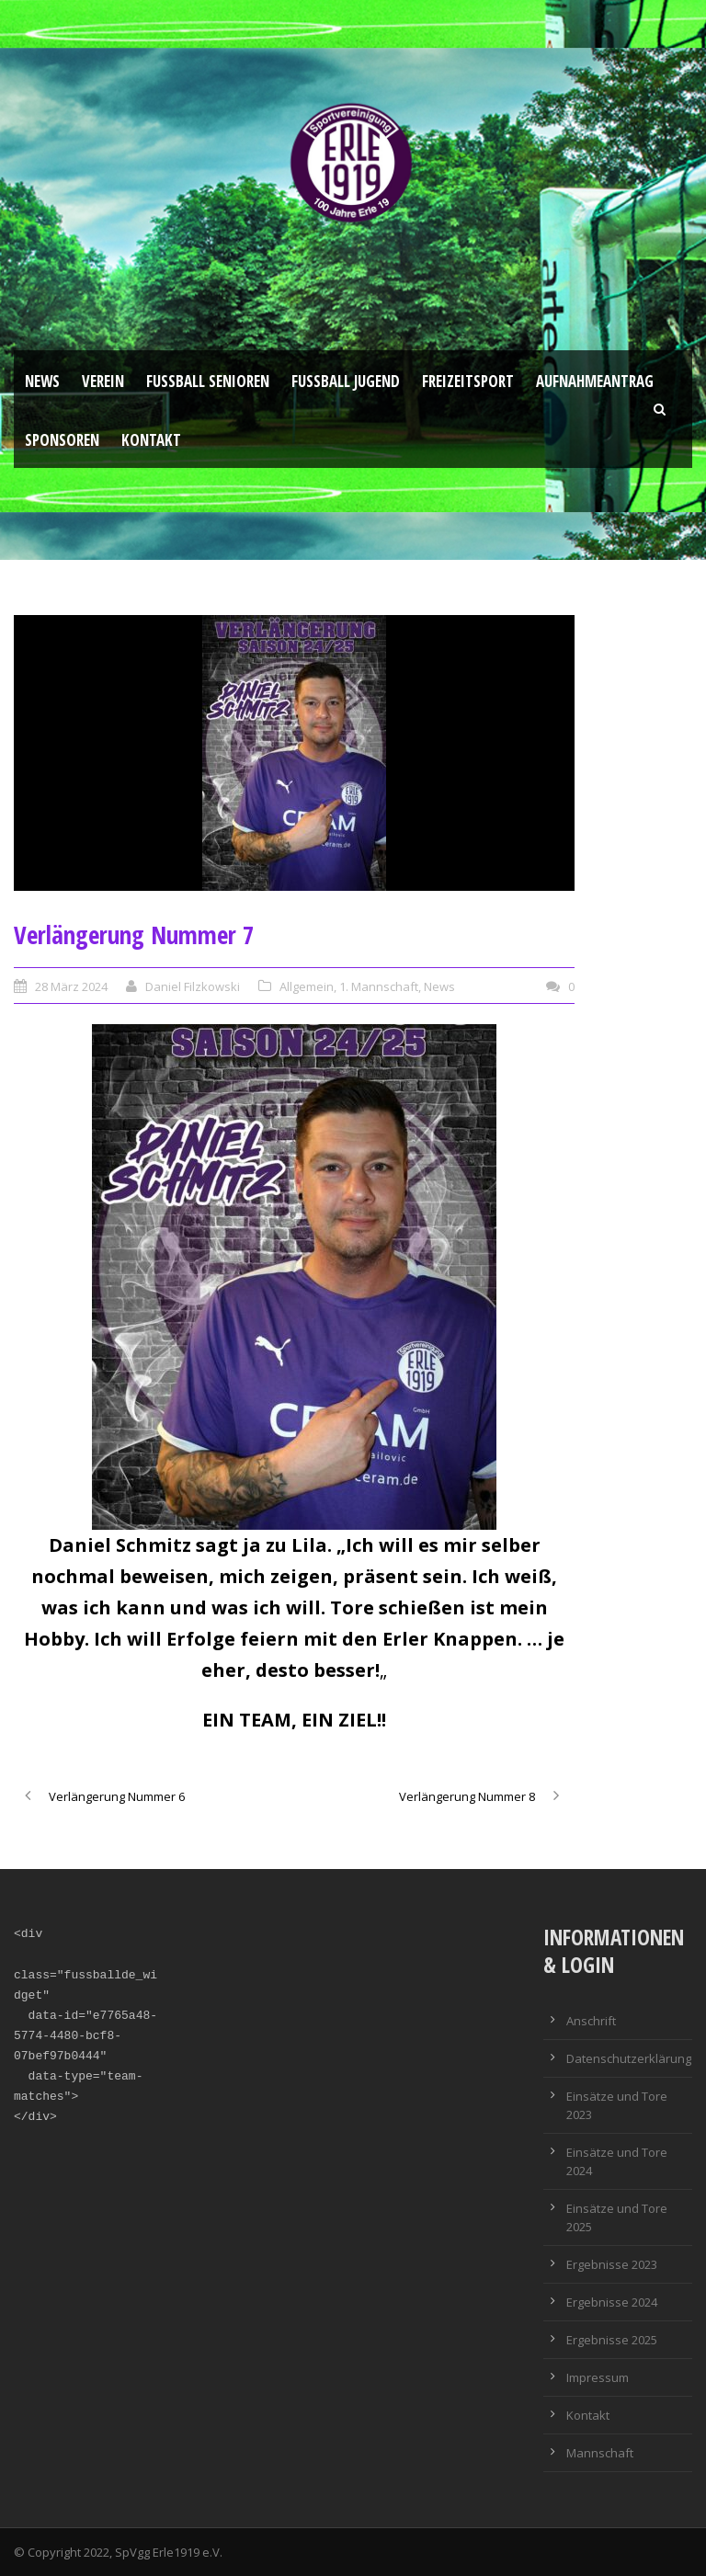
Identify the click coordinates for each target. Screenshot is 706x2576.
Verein (103, 381)
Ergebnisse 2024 (611, 2302)
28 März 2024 (71, 986)
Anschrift (591, 2020)
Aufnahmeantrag (595, 381)
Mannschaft (599, 2453)
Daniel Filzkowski (192, 986)
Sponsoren (62, 439)
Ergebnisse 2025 (611, 2339)
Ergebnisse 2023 (611, 2264)
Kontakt (151, 439)
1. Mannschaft (378, 986)
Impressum (597, 2377)
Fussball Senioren (207, 381)
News (42, 381)
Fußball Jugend (345, 381)
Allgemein (306, 986)
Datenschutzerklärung (628, 2058)
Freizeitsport (468, 381)
